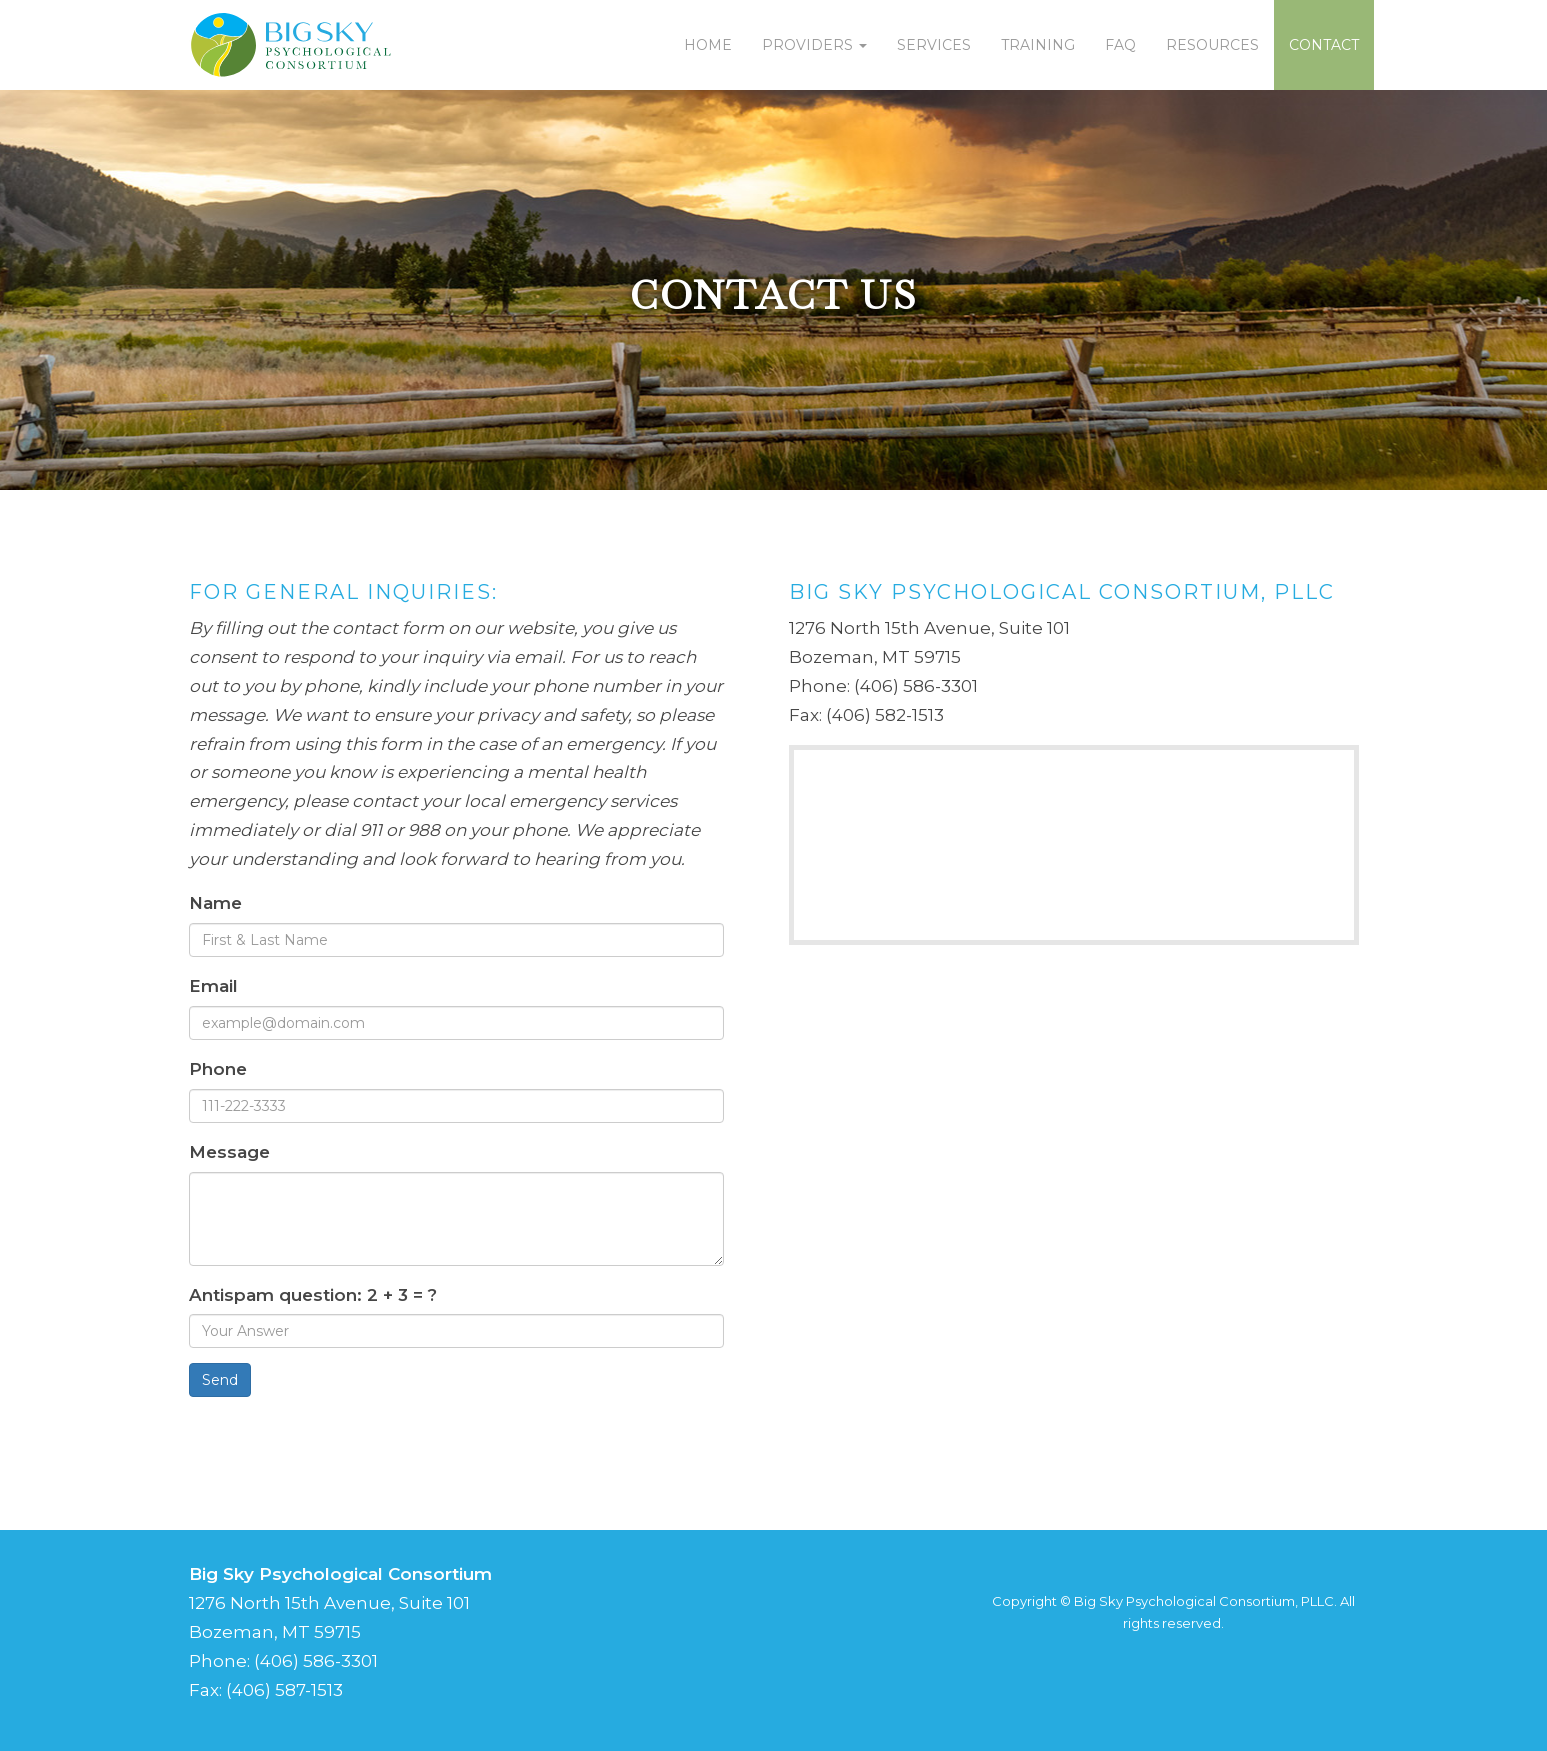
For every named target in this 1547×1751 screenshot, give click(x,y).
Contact (1324, 45)
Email (213, 986)
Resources (1212, 45)
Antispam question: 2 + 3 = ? (313, 1295)
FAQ (1120, 45)
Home (708, 45)
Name (215, 903)
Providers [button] (814, 45)
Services (934, 45)
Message (229, 1152)
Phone (218, 1069)
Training (1038, 45)
